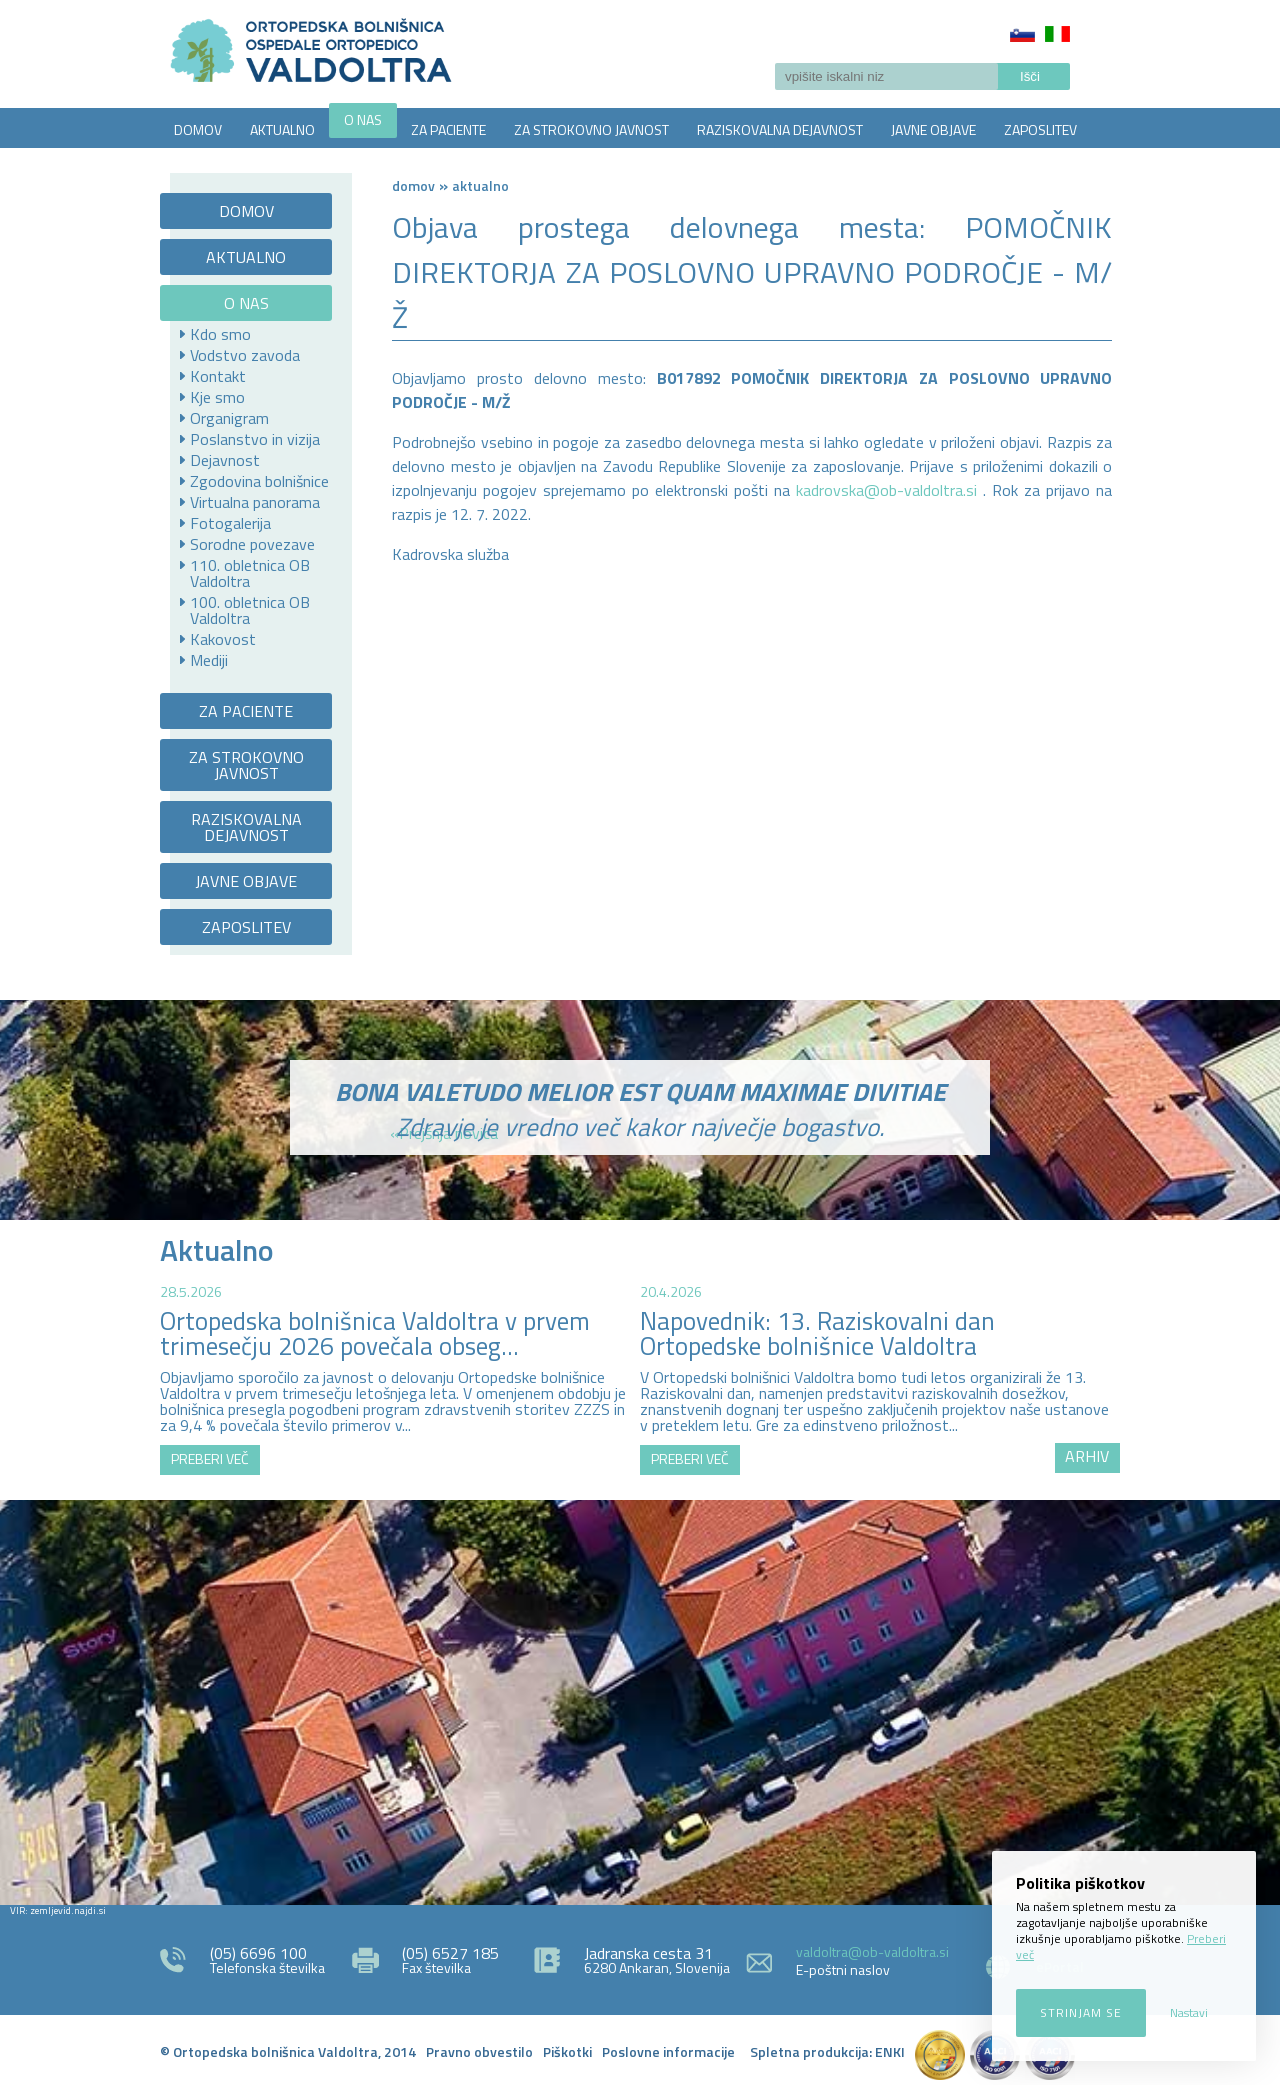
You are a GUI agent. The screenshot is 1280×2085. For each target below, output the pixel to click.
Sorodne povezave (252, 544)
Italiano (1057, 34)
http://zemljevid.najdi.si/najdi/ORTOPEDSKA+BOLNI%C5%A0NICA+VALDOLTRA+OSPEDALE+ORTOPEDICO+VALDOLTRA (640, 1700)
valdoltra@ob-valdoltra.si (872, 1951)
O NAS (363, 119)
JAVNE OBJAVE (933, 129)
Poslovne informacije (668, 2051)
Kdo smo (220, 334)
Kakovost (223, 639)
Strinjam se (1081, 2012)
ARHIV (1087, 1456)
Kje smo (217, 397)
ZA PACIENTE (448, 129)
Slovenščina (1022, 34)
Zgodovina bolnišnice (259, 481)
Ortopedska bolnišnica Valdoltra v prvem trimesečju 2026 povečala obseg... (375, 1333)
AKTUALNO (282, 129)
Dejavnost (225, 460)
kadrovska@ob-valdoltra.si (886, 490)
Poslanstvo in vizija (255, 439)
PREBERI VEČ (210, 1458)
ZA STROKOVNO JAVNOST (591, 129)
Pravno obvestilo (479, 2051)
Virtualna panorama (255, 502)
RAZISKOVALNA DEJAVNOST (780, 129)
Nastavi (1189, 2012)
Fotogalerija (230, 523)
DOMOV (198, 129)
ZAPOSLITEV (1040, 129)
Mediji (209, 660)
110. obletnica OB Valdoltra (250, 573)
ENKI (890, 2051)
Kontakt (218, 376)
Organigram (229, 418)
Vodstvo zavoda (245, 355)
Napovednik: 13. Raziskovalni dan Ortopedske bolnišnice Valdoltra (817, 1333)
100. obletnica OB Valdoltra (250, 610)
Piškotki (567, 2051)
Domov (413, 185)
